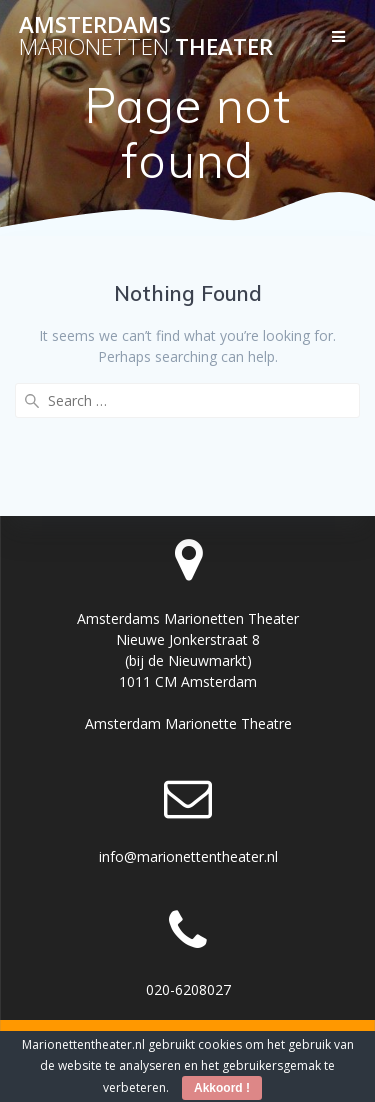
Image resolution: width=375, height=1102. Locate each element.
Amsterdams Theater (146, 36)
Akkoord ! (222, 1088)
